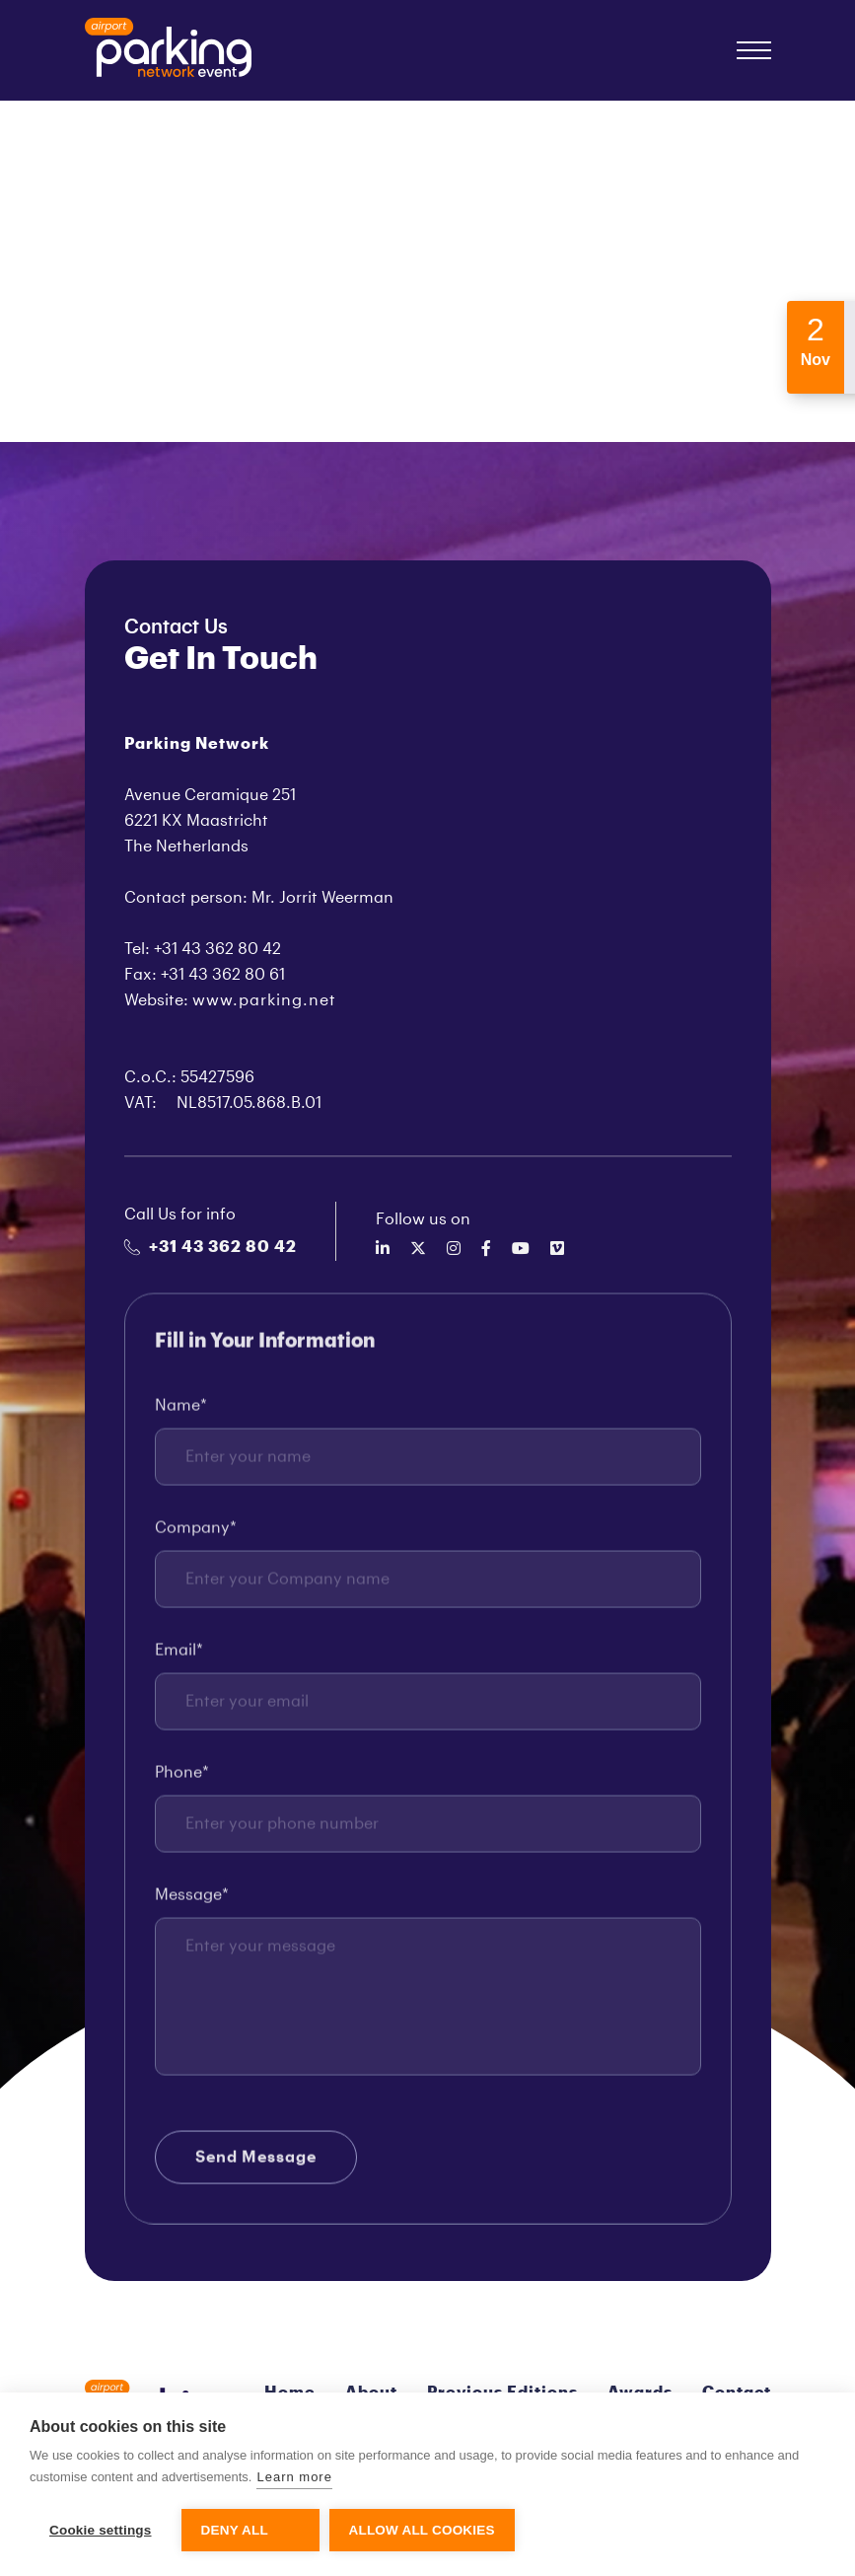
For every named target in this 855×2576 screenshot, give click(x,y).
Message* (192, 1903)
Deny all (234, 2530)
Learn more (293, 2476)
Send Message (256, 2165)
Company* (196, 1536)
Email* (179, 1658)
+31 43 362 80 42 (210, 1247)
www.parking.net (264, 1000)
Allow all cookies (422, 2530)
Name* (181, 1414)
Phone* (182, 1781)
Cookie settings (100, 2530)
